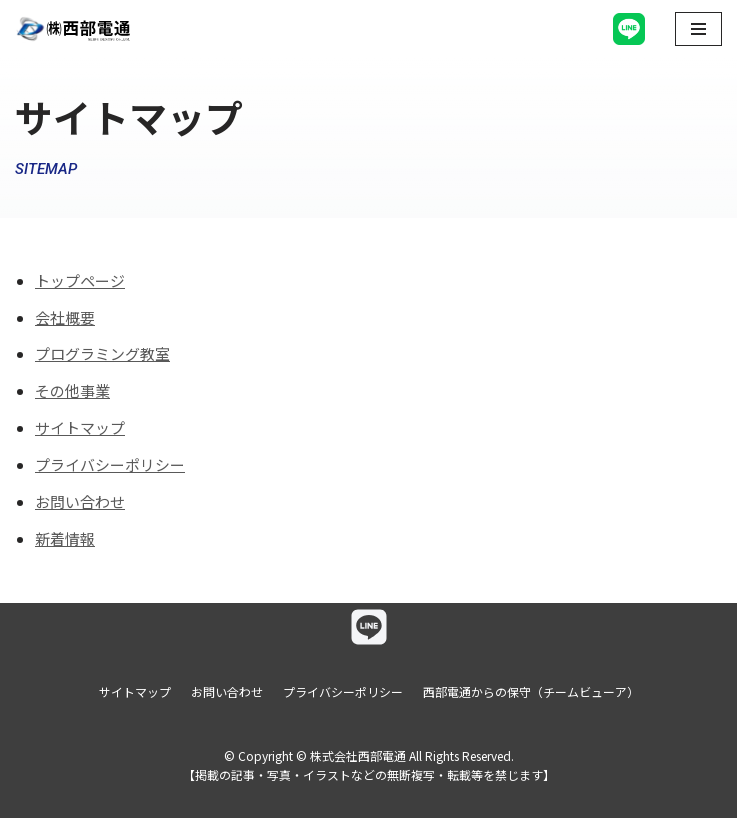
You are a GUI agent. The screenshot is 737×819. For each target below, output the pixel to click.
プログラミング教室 (102, 355)
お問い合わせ (80, 503)
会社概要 (65, 318)
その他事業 (72, 392)
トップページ (80, 281)
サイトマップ (80, 429)
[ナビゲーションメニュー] (698, 29)
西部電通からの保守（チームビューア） (531, 692)
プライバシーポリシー (110, 466)
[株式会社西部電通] (75, 29)
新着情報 (65, 540)
